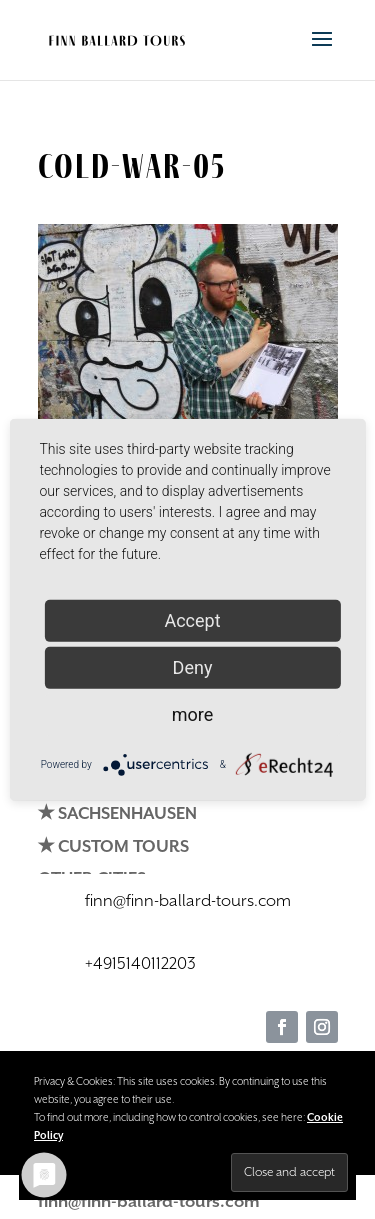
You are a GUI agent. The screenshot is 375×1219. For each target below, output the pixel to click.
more (193, 713)
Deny (193, 666)
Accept (192, 619)
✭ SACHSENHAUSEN (117, 814)
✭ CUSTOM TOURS (113, 847)
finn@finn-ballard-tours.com (149, 1202)
